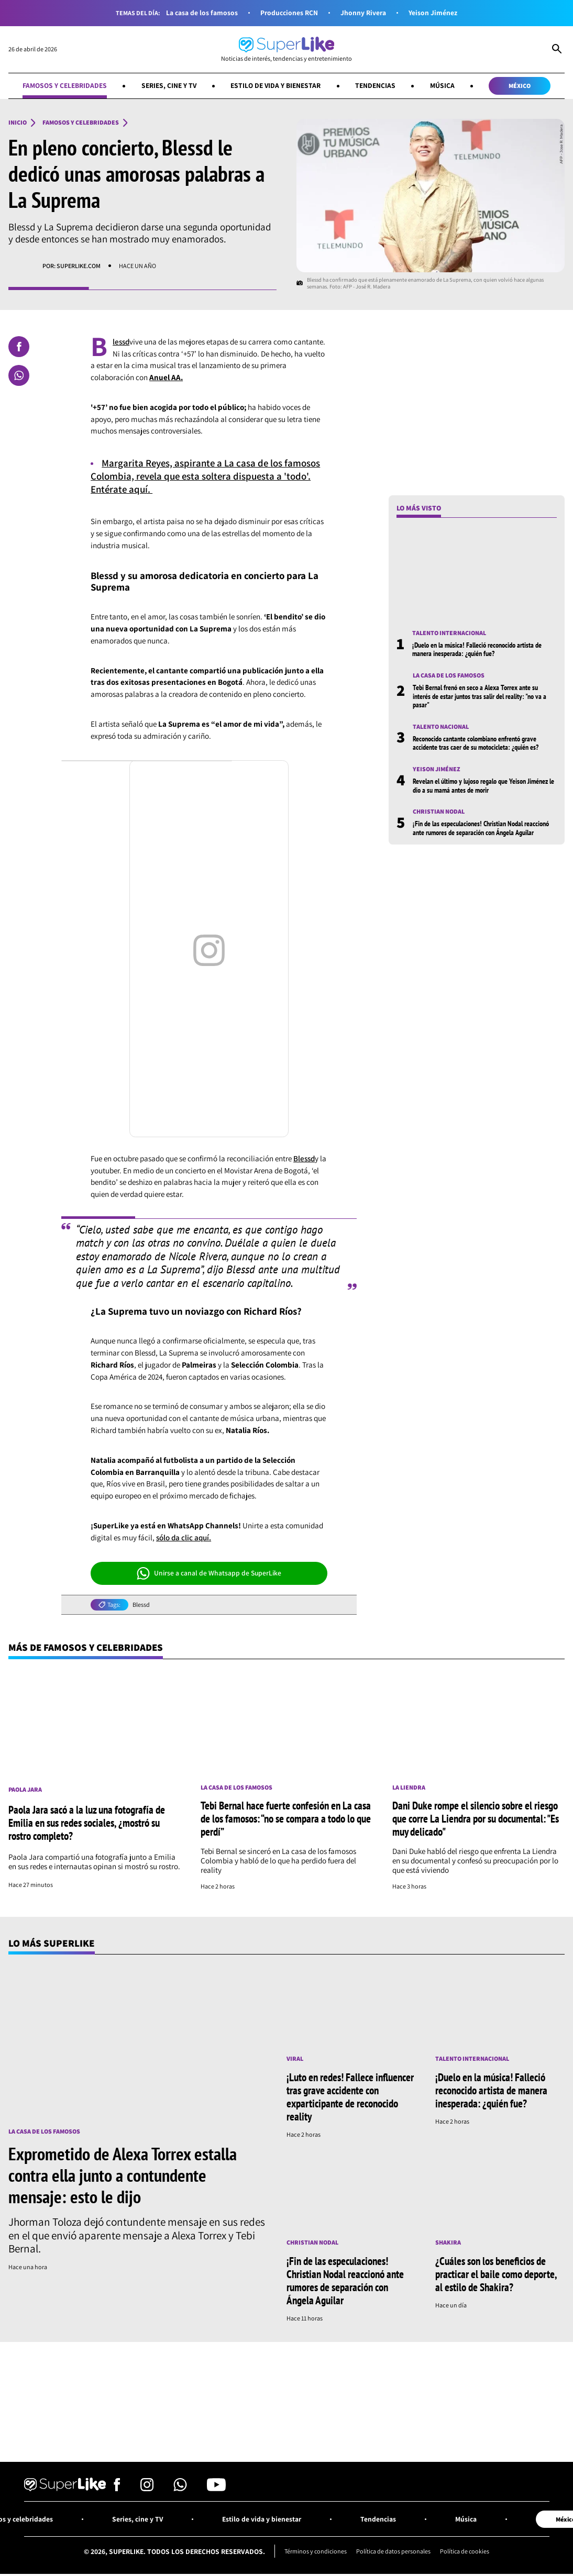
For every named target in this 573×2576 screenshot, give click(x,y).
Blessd (304, 1158)
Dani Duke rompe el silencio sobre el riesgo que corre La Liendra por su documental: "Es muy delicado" (475, 1818)
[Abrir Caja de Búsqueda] (557, 49)
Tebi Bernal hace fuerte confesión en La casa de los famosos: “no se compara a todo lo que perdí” (286, 1818)
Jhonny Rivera (363, 12)
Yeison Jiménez (433, 12)
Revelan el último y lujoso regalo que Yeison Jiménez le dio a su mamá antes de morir (483, 785)
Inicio (17, 122)
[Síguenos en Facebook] (117, 2488)
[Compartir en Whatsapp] (18, 375)
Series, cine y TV (168, 85)
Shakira (448, 2242)
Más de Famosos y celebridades (86, 1647)
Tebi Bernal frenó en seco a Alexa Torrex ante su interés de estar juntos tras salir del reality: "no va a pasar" (479, 696)
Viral (294, 2058)
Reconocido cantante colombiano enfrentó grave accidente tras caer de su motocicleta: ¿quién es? (475, 743)
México (520, 86)
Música (443, 85)
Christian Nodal (439, 812)
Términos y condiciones (315, 2552)
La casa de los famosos (202, 12)
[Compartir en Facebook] (18, 346)
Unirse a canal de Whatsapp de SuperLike (209, 1573)
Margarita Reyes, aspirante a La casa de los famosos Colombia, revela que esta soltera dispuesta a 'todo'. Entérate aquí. (207, 476)
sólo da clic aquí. (183, 1537)
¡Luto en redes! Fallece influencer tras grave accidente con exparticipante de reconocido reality (350, 2097)
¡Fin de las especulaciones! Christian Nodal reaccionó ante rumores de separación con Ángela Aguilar (481, 828)
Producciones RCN (289, 12)
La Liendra (408, 1787)
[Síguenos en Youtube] (216, 2488)
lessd (121, 342)
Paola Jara (25, 1789)
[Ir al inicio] (286, 49)
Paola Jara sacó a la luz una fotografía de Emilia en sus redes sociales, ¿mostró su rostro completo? (86, 1822)
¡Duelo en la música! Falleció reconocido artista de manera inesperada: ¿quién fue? (477, 649)
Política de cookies (465, 2552)
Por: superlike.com (71, 266)
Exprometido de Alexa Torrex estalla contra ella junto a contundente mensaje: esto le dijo (122, 2175)
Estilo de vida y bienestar (275, 85)
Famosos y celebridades (64, 85)
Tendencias (376, 85)
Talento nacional (441, 726)
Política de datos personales (393, 2552)
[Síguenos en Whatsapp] (180, 2488)
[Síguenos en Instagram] (146, 2488)
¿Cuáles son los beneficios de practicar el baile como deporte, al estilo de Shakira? (496, 2273)
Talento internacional (449, 633)
